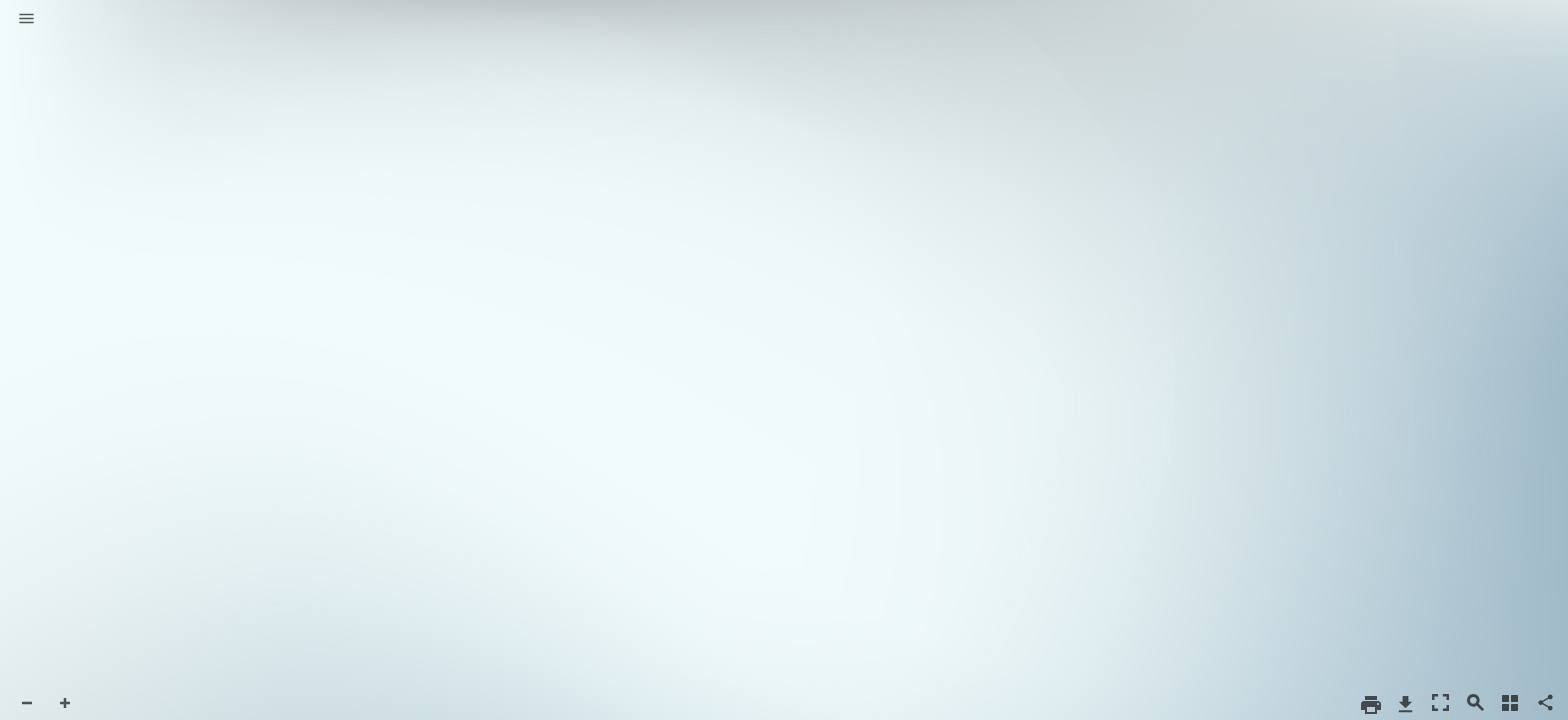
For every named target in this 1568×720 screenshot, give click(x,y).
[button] (26, 20)
